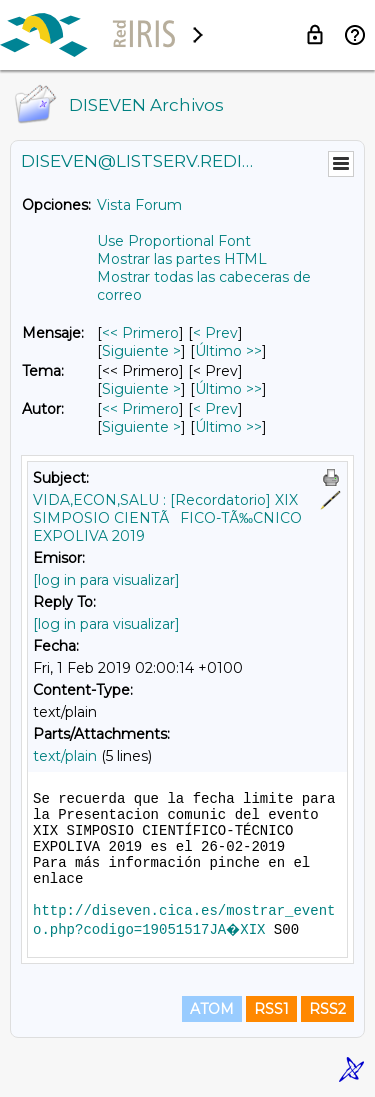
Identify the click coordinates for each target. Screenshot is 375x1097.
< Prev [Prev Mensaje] (215, 333)
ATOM (212, 1009)
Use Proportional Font (174, 241)
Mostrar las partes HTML (182, 259)
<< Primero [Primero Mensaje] (140, 333)
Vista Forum (139, 205)
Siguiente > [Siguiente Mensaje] (141, 351)
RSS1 (271, 1009)
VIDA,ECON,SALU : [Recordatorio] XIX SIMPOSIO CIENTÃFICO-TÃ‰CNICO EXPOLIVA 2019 (167, 518)
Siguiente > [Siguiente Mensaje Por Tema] (141, 389)
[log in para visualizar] (106, 580)
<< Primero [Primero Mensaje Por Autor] (140, 409)
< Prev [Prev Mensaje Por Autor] (215, 409)
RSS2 (327, 1009)
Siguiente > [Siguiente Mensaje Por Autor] (141, 427)
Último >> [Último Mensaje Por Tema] (228, 389)
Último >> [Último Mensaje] (228, 351)
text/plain (65, 756)
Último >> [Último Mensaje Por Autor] (228, 427)
